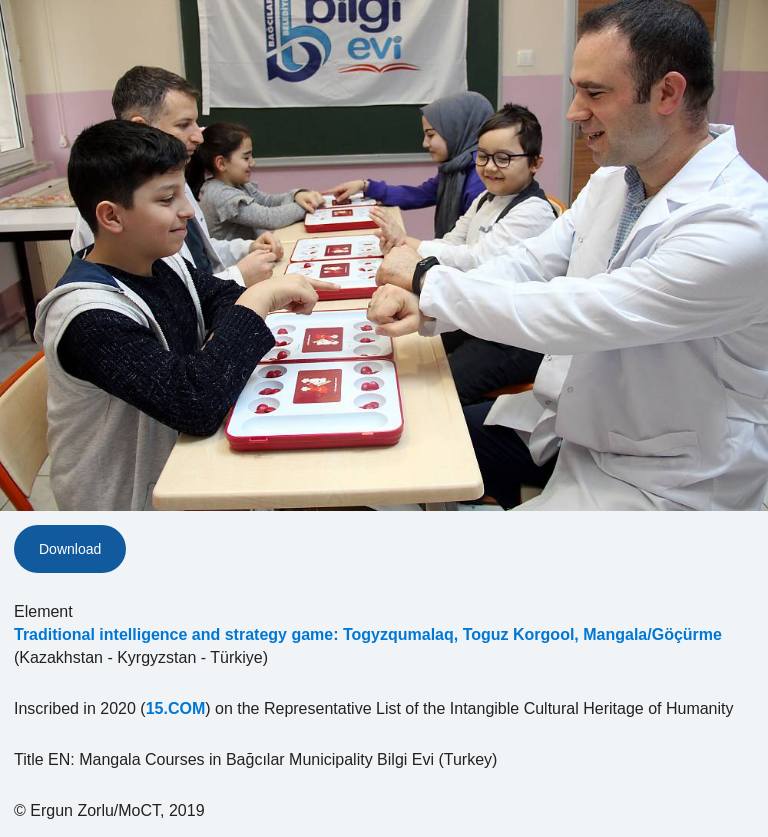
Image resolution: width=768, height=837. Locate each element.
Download (70, 549)
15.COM (176, 708)
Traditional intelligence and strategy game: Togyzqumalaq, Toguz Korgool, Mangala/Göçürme (368, 634)
